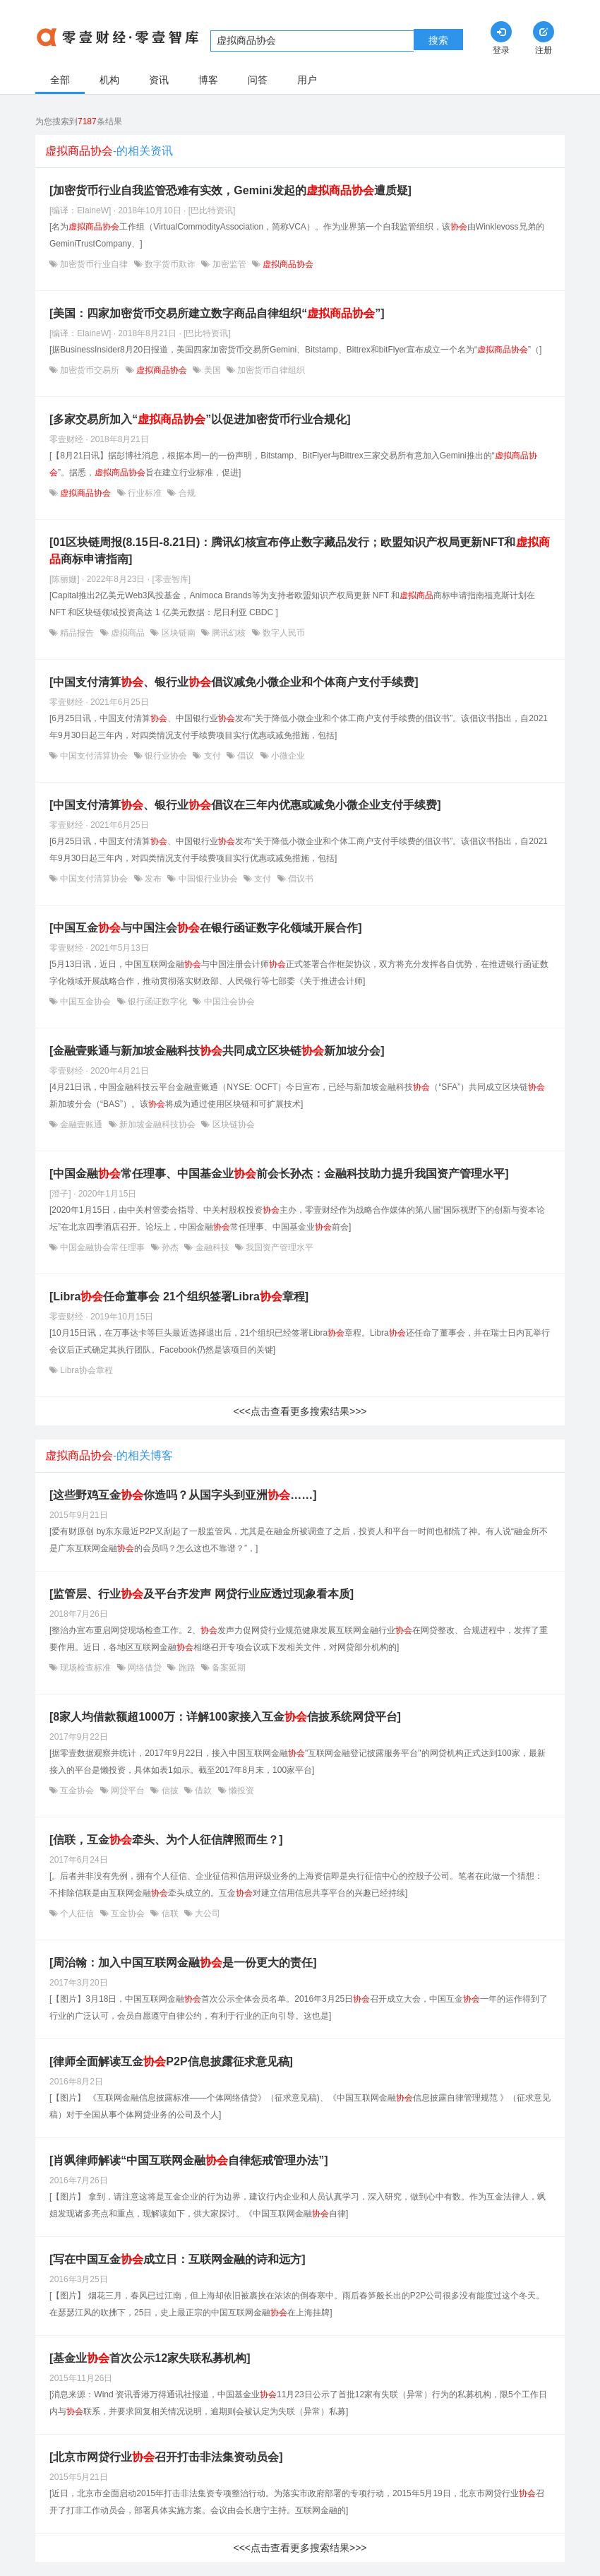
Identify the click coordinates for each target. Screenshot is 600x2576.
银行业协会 (166, 756)
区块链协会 (232, 1124)
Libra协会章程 (85, 1370)
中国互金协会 (86, 1002)
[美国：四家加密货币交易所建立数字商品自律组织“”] (217, 313)
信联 (170, 1913)
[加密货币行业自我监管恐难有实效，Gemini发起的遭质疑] (230, 190)
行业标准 (145, 493)
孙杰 (170, 1247)
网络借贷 (145, 1668)
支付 (212, 756)
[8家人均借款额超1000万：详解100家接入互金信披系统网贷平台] (225, 1717)
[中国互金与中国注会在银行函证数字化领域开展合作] (205, 928)
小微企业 (287, 756)
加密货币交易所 (90, 370)
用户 (307, 79)
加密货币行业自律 (94, 264)
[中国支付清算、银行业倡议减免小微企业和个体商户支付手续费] (234, 682)
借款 (204, 1791)
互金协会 (77, 1791)
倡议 (246, 756)
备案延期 (228, 1668)
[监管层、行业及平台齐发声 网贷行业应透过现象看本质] (201, 1594)
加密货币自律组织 (270, 370)
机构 (109, 79)
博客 (208, 79)
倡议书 (299, 879)
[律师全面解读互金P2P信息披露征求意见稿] (171, 2061)
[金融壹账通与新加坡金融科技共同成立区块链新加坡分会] (217, 1051)
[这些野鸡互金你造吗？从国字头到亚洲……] (183, 1495)
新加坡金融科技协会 (157, 1124)
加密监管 (229, 264)
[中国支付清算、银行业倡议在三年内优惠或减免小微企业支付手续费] (245, 805)
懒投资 (240, 1791)
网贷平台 (128, 1791)
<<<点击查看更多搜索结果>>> (299, 1411)
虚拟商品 (128, 633)
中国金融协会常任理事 (103, 1247)
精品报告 (77, 633)
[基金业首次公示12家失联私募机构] (149, 2358)
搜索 (438, 40)
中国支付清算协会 (94, 756)
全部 (60, 79)
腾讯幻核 (229, 633)
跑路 (187, 1668)
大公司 (206, 1913)
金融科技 (212, 1247)
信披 (170, 1791)
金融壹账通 (81, 1124)
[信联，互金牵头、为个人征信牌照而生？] (166, 1840)
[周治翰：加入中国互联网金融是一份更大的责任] (183, 1963)
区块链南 (178, 633)
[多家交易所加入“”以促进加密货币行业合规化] (200, 419)
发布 (153, 879)
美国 (212, 370)
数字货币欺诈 (170, 264)
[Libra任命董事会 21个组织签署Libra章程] (178, 1296)
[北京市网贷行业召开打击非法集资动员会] (166, 2457)
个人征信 (77, 1913)
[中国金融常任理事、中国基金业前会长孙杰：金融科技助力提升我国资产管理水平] (279, 1174)
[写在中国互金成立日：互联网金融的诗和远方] (177, 2259)
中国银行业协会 (208, 879)
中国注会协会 (227, 1002)
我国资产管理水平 (278, 1247)
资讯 (159, 79)
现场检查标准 (86, 1668)
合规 (185, 493)
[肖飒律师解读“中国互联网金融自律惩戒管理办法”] (188, 2160)
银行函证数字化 (158, 1002)
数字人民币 (282, 633)
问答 (258, 79)
